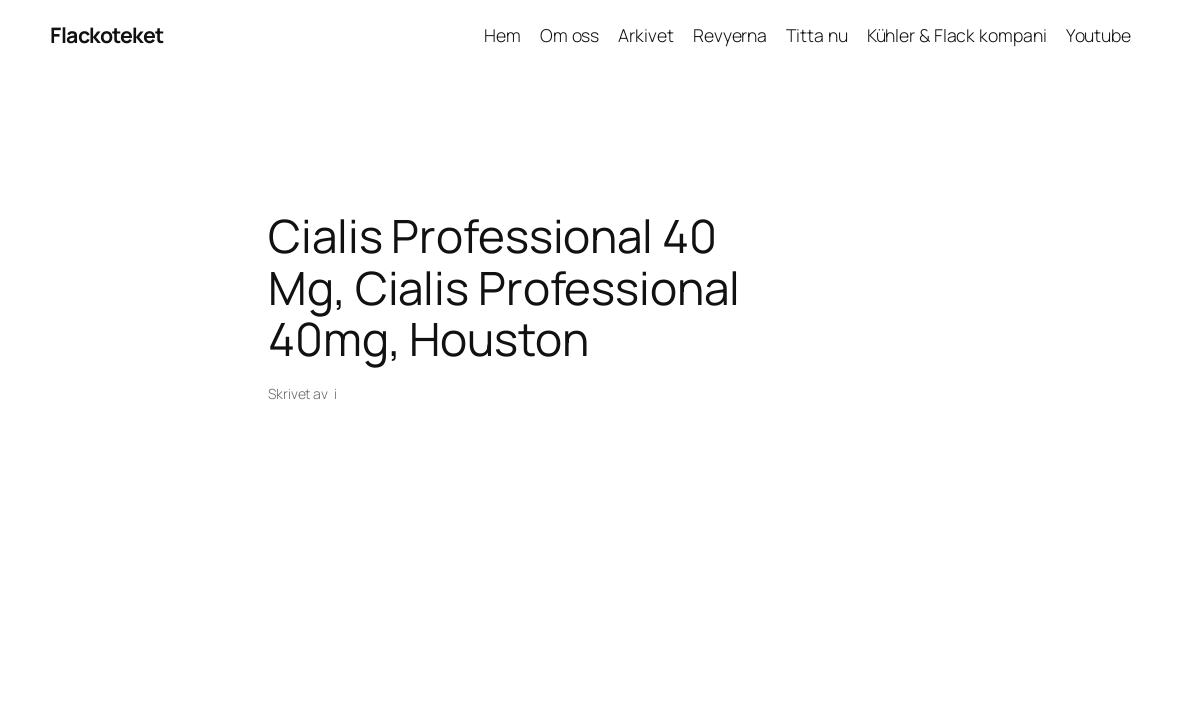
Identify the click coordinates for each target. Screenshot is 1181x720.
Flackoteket (107, 34)
